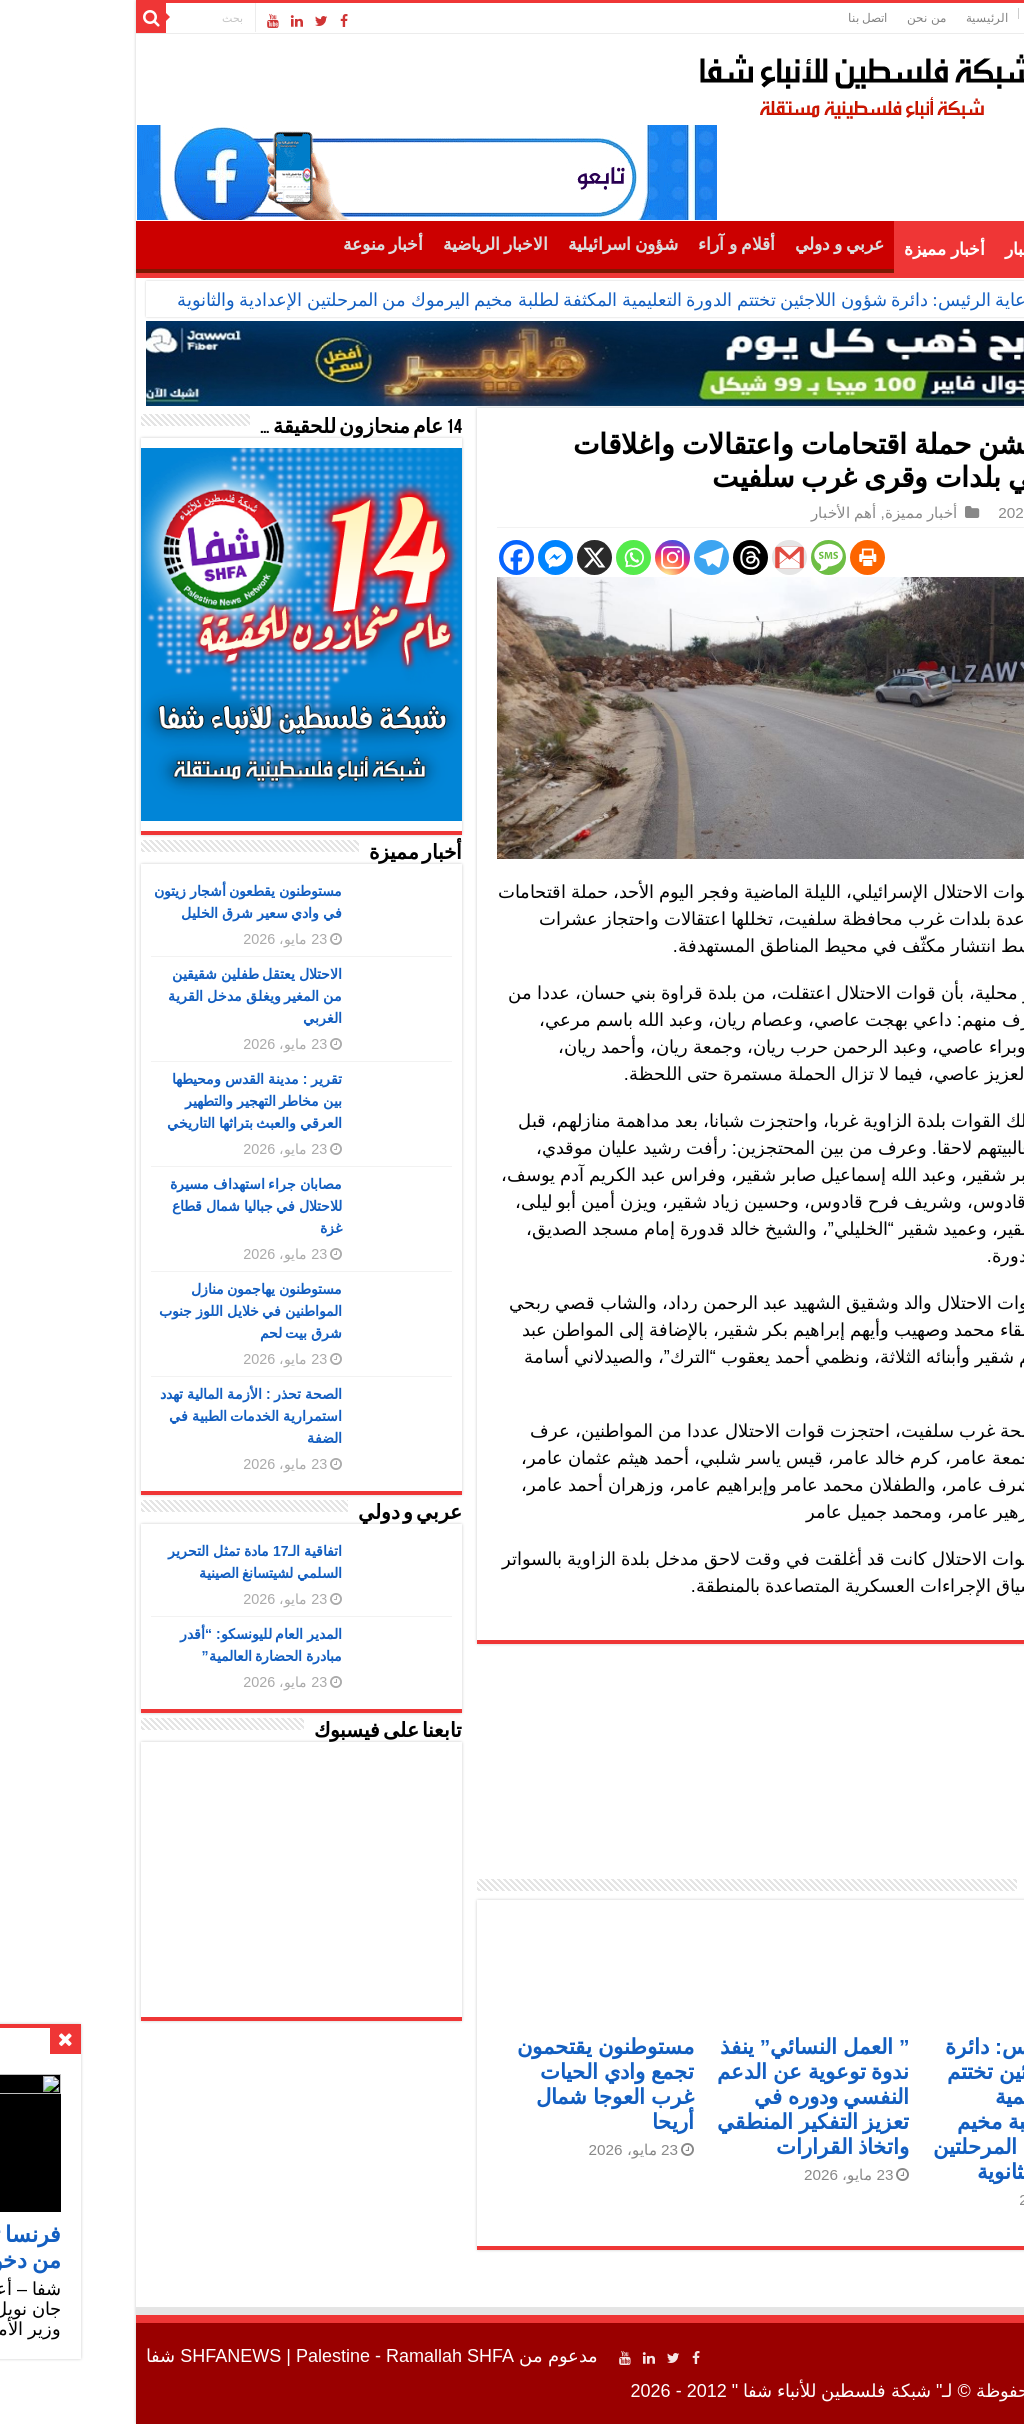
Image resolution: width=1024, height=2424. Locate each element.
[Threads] (619, 557)
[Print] (736, 557)
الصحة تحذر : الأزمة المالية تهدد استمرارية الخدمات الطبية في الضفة (120, 1416)
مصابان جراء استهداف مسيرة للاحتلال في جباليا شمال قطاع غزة (125, 1206)
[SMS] (697, 557)
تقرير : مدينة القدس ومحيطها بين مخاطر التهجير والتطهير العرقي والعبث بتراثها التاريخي (124, 1101)
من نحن (795, 18)
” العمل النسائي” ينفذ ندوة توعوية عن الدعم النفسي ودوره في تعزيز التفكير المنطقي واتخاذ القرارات (682, 2096)
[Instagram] (541, 557)
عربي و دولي (709, 244)
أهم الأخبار (910, 249)
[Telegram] (580, 557)
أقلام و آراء (605, 244)
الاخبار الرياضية (364, 244)
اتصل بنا (736, 18)
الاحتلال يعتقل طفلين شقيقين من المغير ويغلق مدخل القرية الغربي (124, 996)
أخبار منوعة (252, 244)
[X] (463, 557)
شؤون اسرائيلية (492, 244)
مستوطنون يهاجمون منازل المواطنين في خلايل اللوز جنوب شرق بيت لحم (120, 1311)
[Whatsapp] (502, 557)
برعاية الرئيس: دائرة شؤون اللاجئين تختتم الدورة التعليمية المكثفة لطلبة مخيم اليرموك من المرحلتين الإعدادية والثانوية (478, 300)
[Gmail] (658, 557)
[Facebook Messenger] (424, 557)
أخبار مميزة (813, 249)
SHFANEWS (99, 2356)
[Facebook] (385, 557)
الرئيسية (856, 18)
